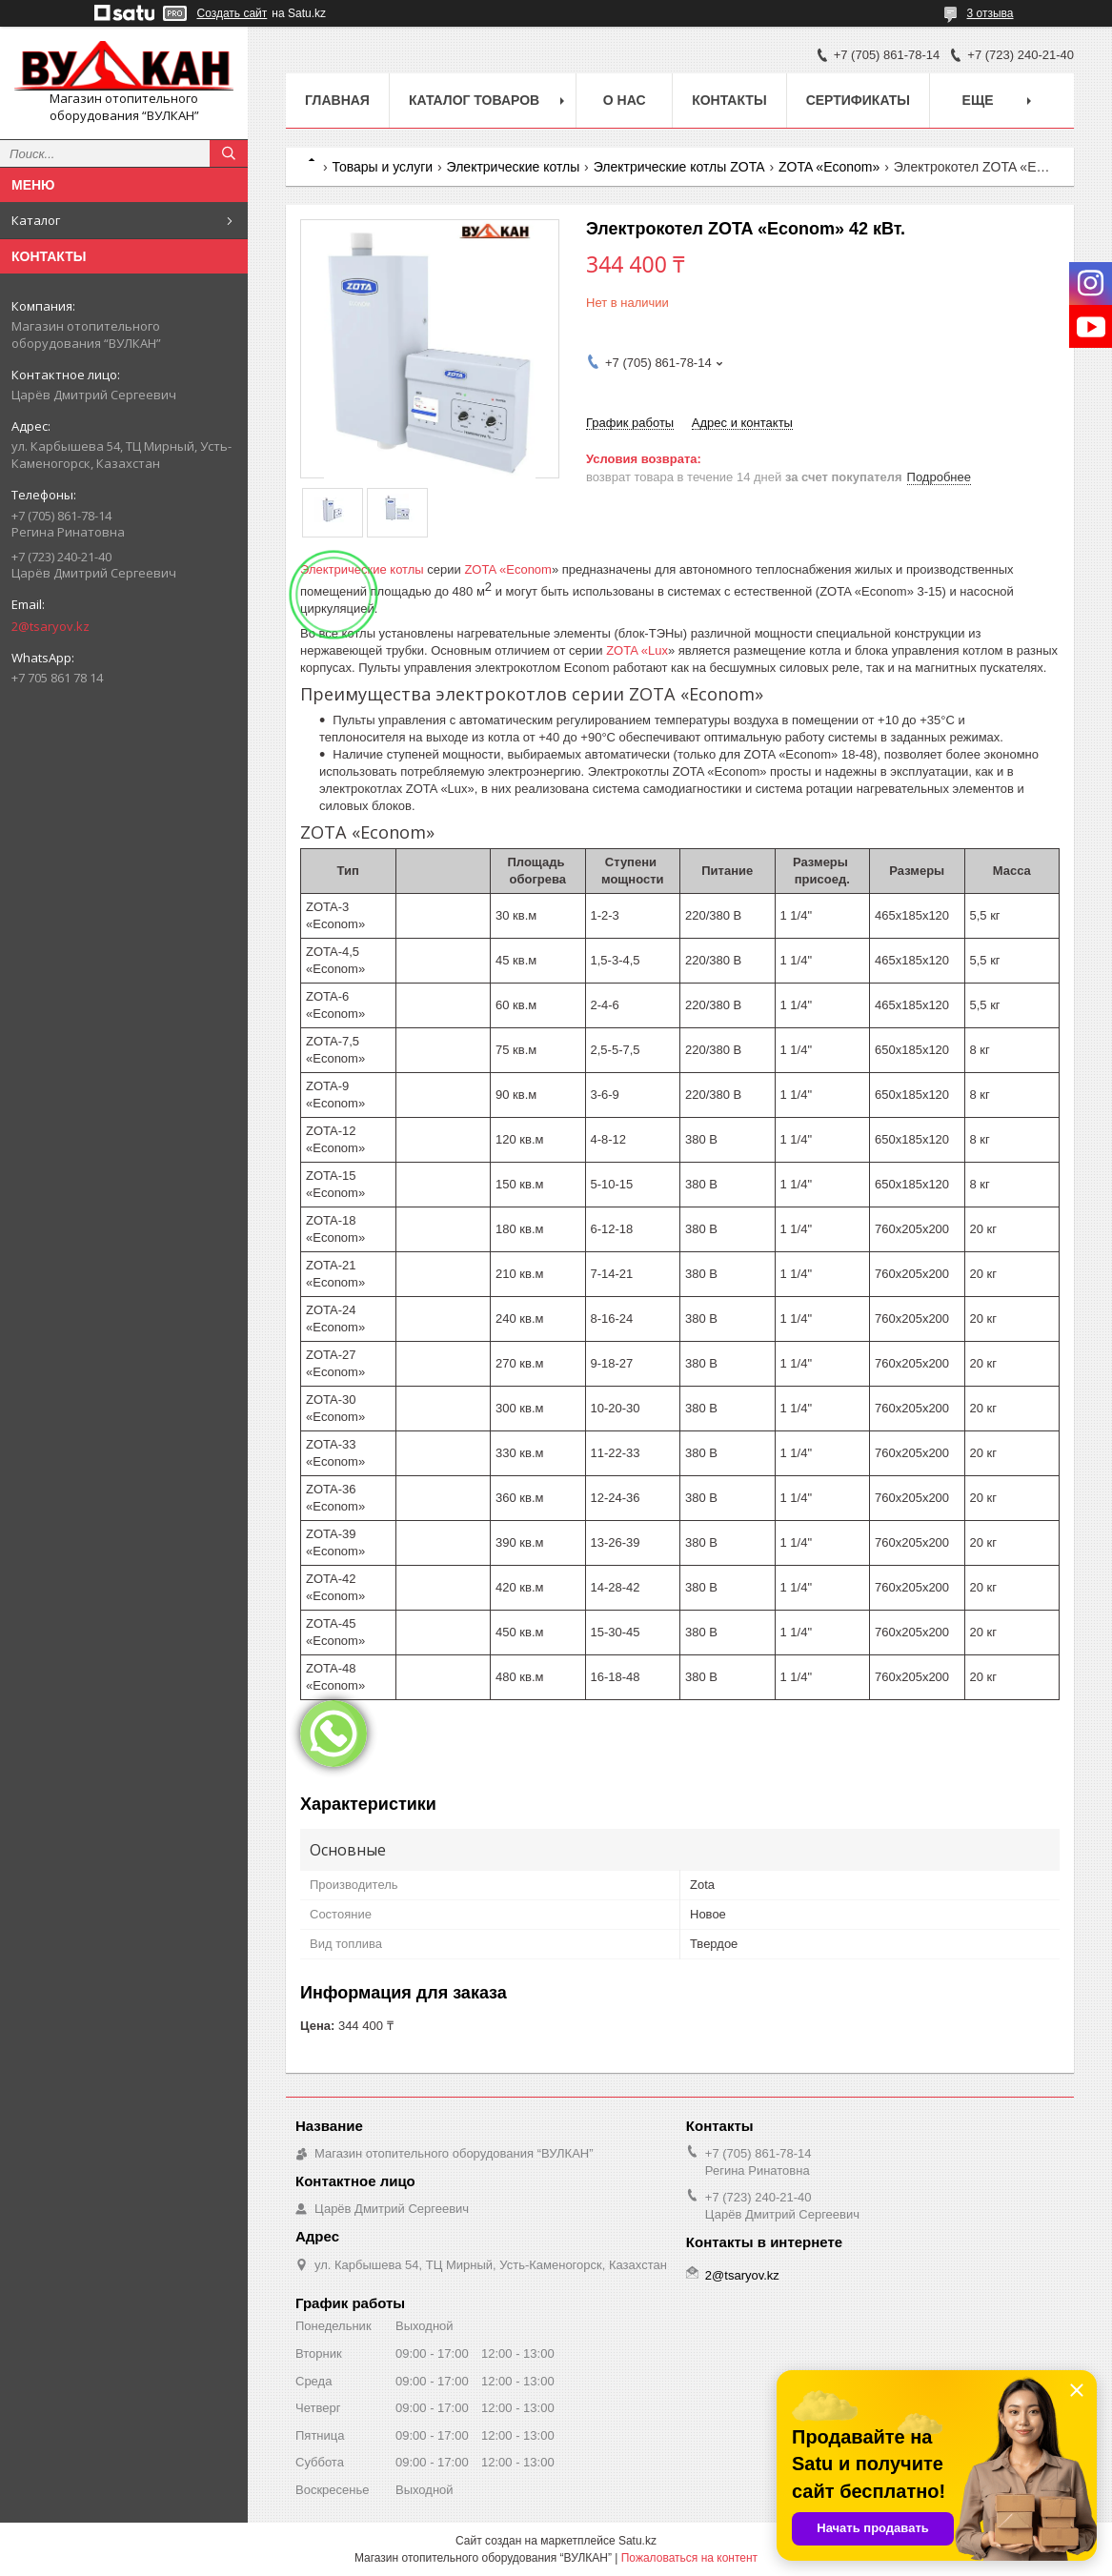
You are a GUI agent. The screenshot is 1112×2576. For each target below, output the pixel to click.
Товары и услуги (382, 166)
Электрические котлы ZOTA (679, 166)
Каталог (35, 220)
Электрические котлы (513, 166)
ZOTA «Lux (637, 650)
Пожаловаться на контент (689, 2558)
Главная (337, 100)
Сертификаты (858, 100)
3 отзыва (990, 13)
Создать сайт (232, 13)
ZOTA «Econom (508, 569)
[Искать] (229, 153)
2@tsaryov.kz (50, 626)
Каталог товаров (474, 100)
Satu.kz (637, 2540)
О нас (624, 100)
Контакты (729, 100)
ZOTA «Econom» (828, 166)
